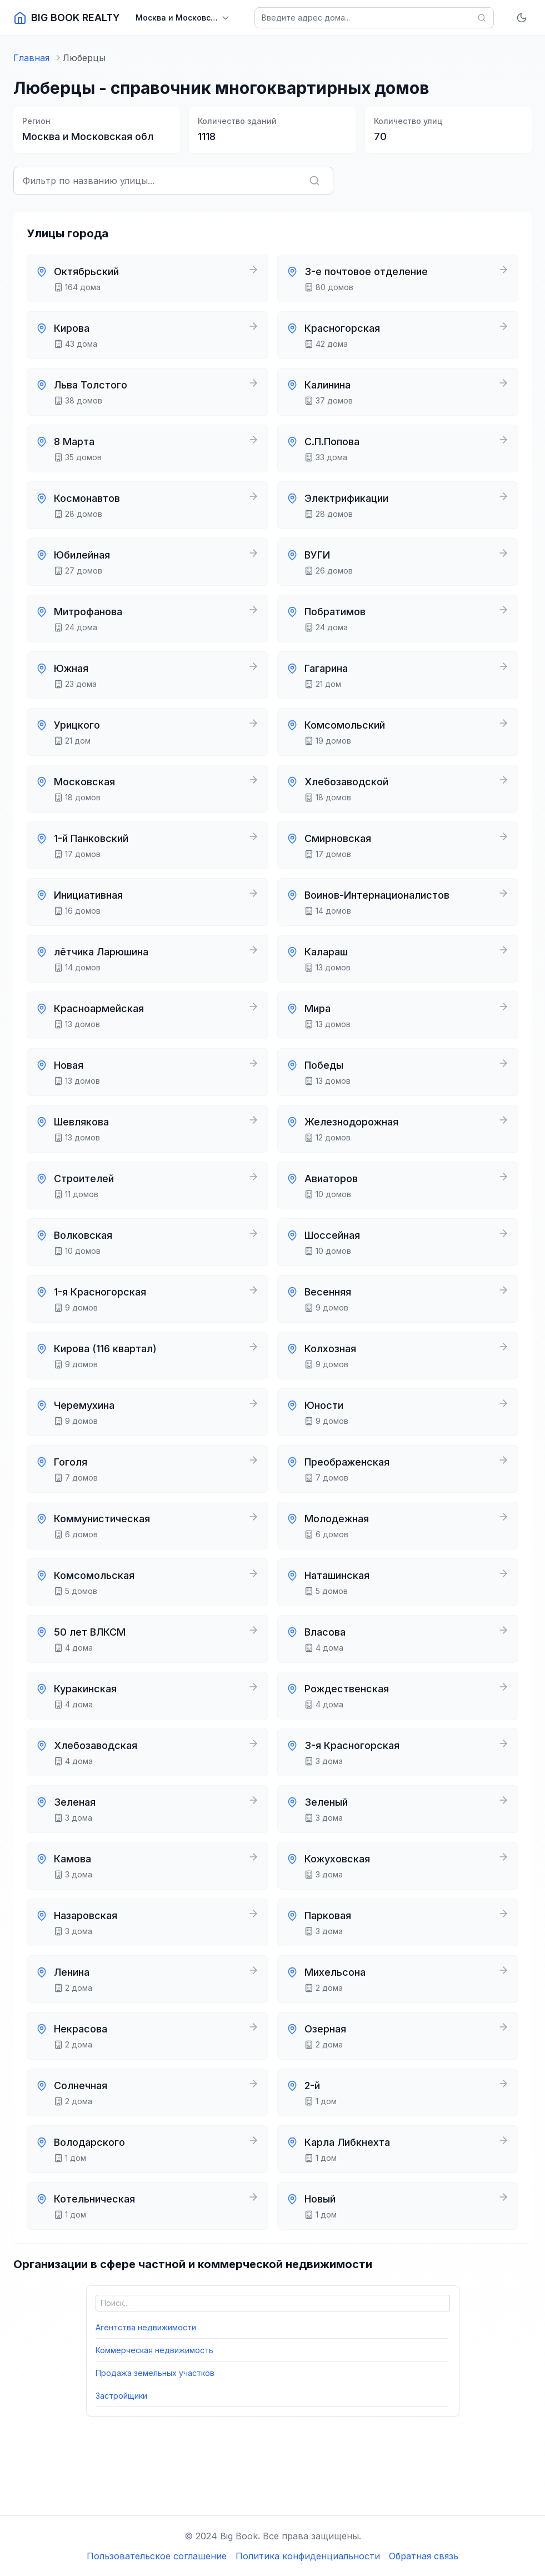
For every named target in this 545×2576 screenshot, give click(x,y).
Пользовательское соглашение (157, 2556)
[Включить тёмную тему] (522, 18)
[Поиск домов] (374, 17)
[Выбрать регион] (183, 18)
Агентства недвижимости (146, 2327)
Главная (31, 57)
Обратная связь (423, 2556)
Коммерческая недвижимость (154, 2350)
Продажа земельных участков (155, 2373)
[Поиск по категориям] (273, 2303)
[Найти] (481, 18)
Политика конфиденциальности (308, 2556)
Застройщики (121, 2395)
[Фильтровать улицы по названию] (173, 181)
